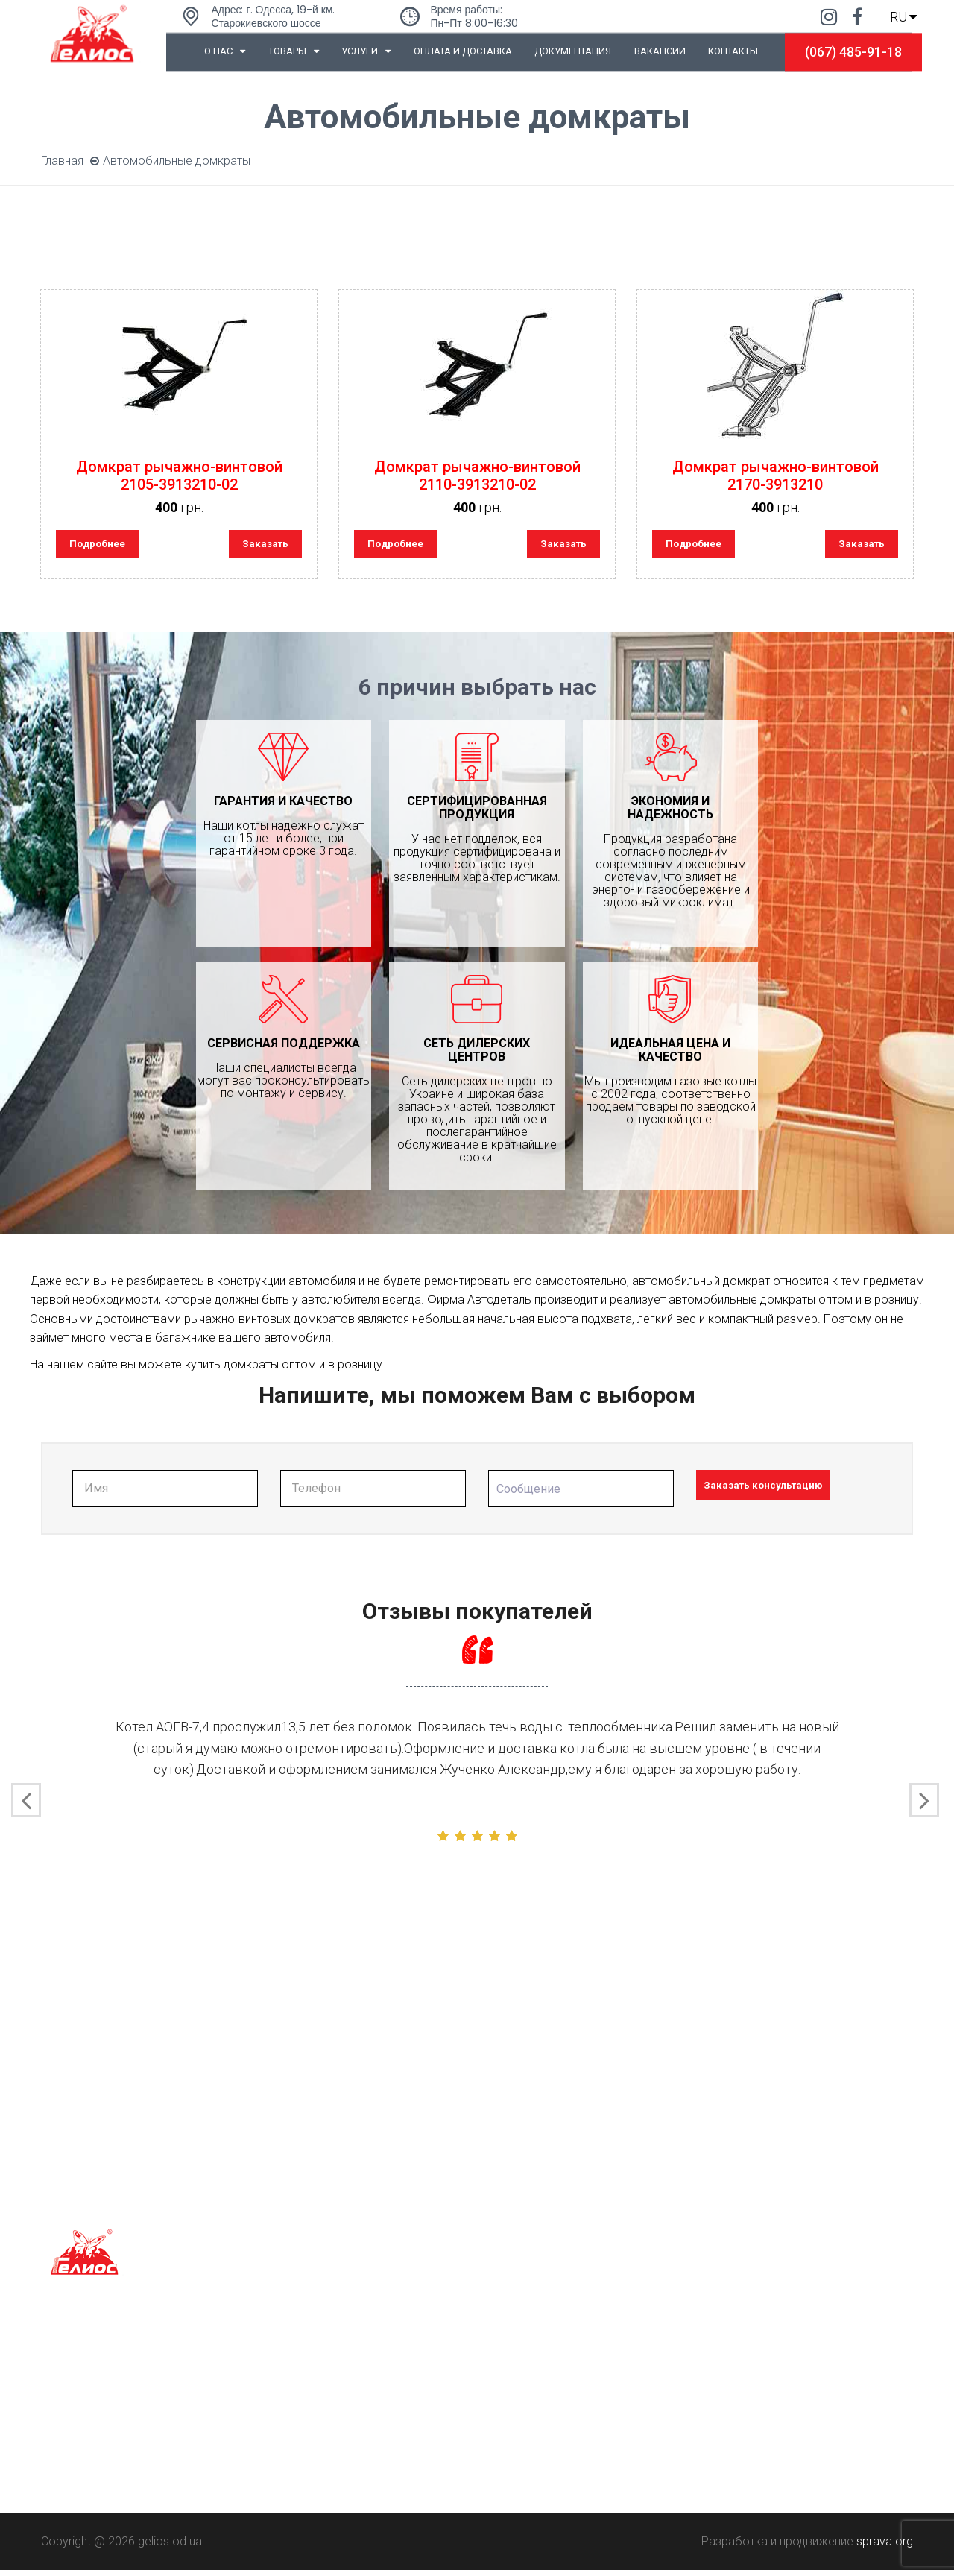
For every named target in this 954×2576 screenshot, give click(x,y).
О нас (224, 51)
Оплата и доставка (463, 51)
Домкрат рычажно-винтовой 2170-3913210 (775, 475)
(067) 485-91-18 (853, 52)
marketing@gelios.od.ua (552, 2457)
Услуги (366, 51)
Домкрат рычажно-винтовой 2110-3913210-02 (477, 475)
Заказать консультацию (782, 1492)
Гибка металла (304, 2385)
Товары (293, 51)
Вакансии (660, 51)
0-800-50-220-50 (532, 2385)
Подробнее (105, 546)
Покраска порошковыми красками (361, 2438)
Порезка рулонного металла (343, 2412)
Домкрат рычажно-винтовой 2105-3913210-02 (179, 475)
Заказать (258, 546)
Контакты (733, 51)
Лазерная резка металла (333, 2359)
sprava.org (884, 2547)
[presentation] (26, 1807)
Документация (572, 51)
